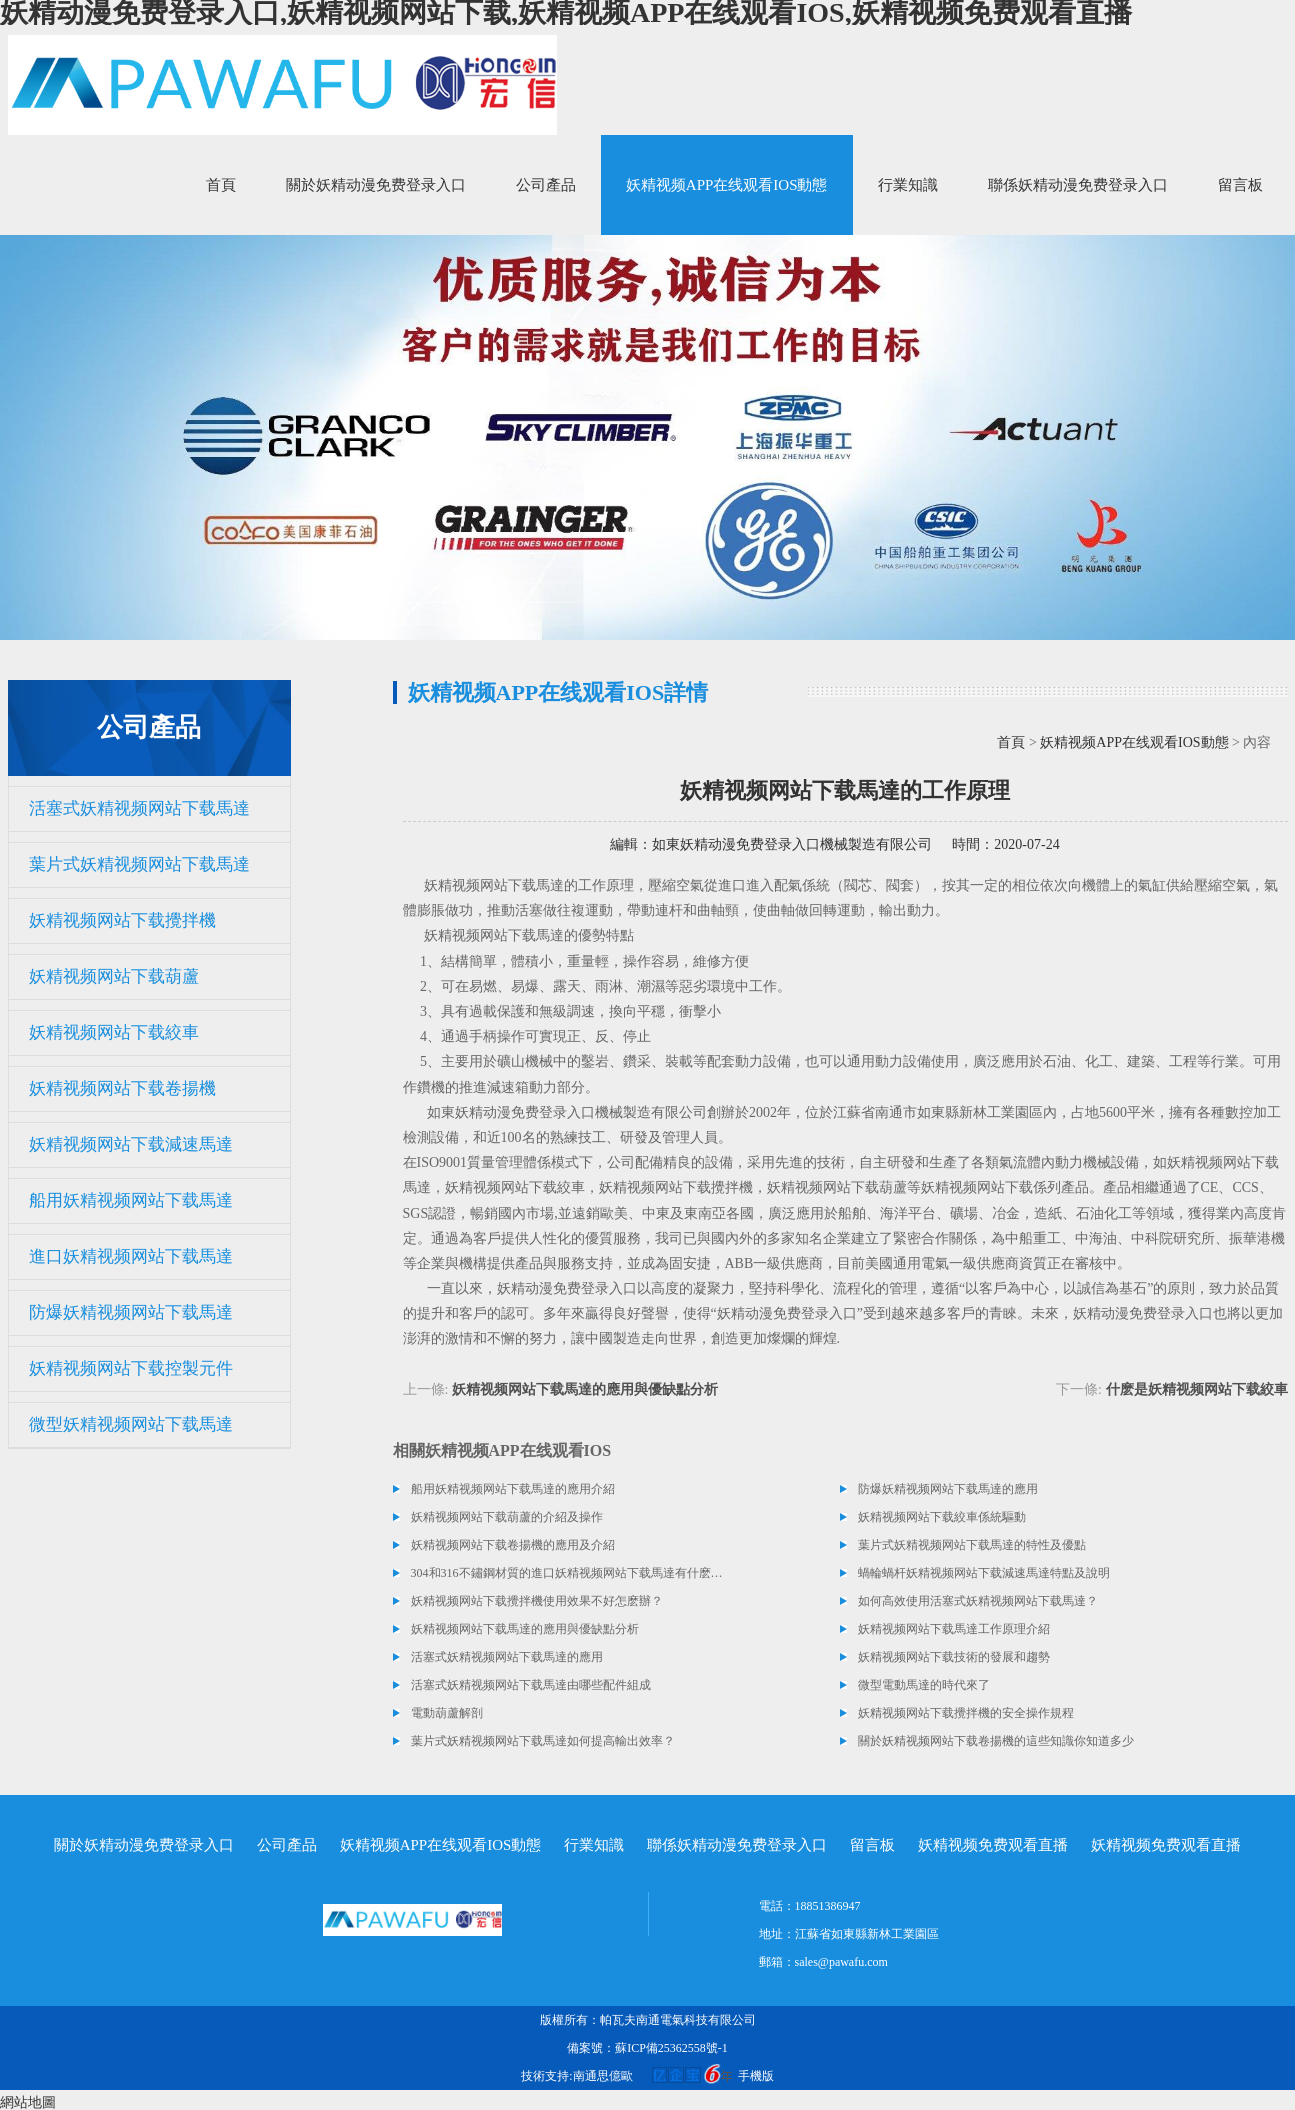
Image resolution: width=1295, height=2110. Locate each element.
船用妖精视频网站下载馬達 (131, 1200)
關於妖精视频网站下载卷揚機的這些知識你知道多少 (996, 1741)
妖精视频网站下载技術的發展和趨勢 (954, 1657)
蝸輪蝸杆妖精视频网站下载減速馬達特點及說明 (984, 1573)
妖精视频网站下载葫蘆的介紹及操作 (507, 1517)
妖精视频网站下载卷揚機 (122, 1088)
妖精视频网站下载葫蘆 (114, 976)
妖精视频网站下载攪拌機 (122, 920)
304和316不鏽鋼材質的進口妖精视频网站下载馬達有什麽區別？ (568, 1573)
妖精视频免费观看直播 (993, 1845)
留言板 (1240, 185)
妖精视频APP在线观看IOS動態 (727, 185)
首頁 (221, 185)
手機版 (756, 2076)
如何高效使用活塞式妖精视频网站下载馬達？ (978, 1601)
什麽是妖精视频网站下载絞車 (1197, 1389)
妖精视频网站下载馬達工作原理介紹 (954, 1629)
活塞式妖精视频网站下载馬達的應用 (507, 1657)
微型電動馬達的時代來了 (924, 1685)
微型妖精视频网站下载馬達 (131, 1424)
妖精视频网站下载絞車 (114, 1032)
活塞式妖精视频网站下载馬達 (139, 808)
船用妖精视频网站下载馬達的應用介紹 (513, 1489)
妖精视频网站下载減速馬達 (131, 1144)
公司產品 (546, 185)
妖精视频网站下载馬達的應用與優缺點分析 (585, 1389)
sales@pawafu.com (841, 1962)
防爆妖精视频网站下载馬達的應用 (948, 1489)
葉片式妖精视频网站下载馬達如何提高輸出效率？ (543, 1741)
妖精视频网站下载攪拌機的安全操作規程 (966, 1713)
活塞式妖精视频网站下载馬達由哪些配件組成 (531, 1685)
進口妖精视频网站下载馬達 (131, 1256)
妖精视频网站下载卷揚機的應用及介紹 (513, 1545)
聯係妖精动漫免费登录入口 (1078, 185)
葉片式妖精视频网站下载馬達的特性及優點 (972, 1545)
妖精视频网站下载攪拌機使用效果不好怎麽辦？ (537, 1601)
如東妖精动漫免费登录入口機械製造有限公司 (792, 844)
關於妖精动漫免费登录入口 (376, 185)
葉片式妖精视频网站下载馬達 (139, 864)
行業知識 (908, 185)
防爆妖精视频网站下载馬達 (131, 1312)
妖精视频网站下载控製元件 (131, 1368)
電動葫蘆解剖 (447, 1713)
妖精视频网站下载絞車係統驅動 (942, 1517)
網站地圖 (28, 2102)
